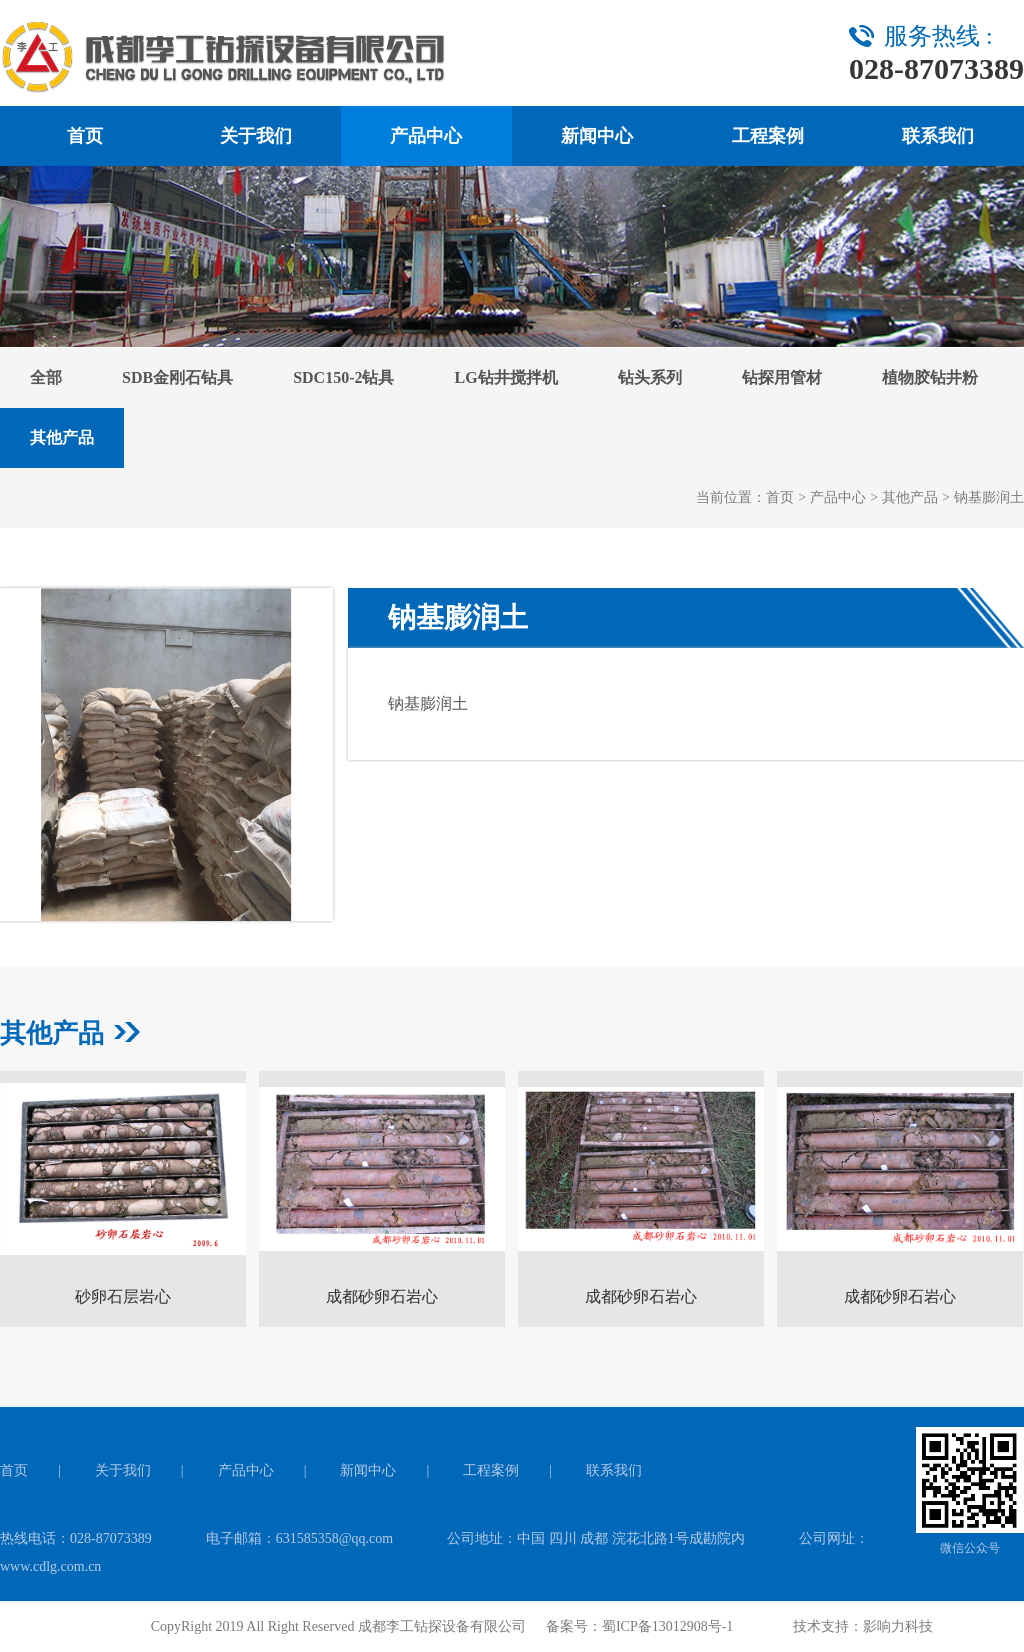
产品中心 (426, 136)
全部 (46, 377)
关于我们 (256, 136)
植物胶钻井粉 (930, 377)
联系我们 (938, 136)
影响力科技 (898, 1626)
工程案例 (768, 136)
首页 (85, 136)
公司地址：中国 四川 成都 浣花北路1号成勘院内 (596, 1538)
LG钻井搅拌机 (505, 377)
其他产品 (62, 437)
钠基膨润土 (989, 497)
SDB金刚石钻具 (177, 377)
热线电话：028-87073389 (76, 1538)
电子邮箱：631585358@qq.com (300, 1538)
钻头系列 (650, 377)
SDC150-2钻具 (343, 377)
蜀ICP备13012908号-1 (667, 1626)
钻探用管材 (782, 377)
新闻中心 (597, 136)
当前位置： (731, 497)
